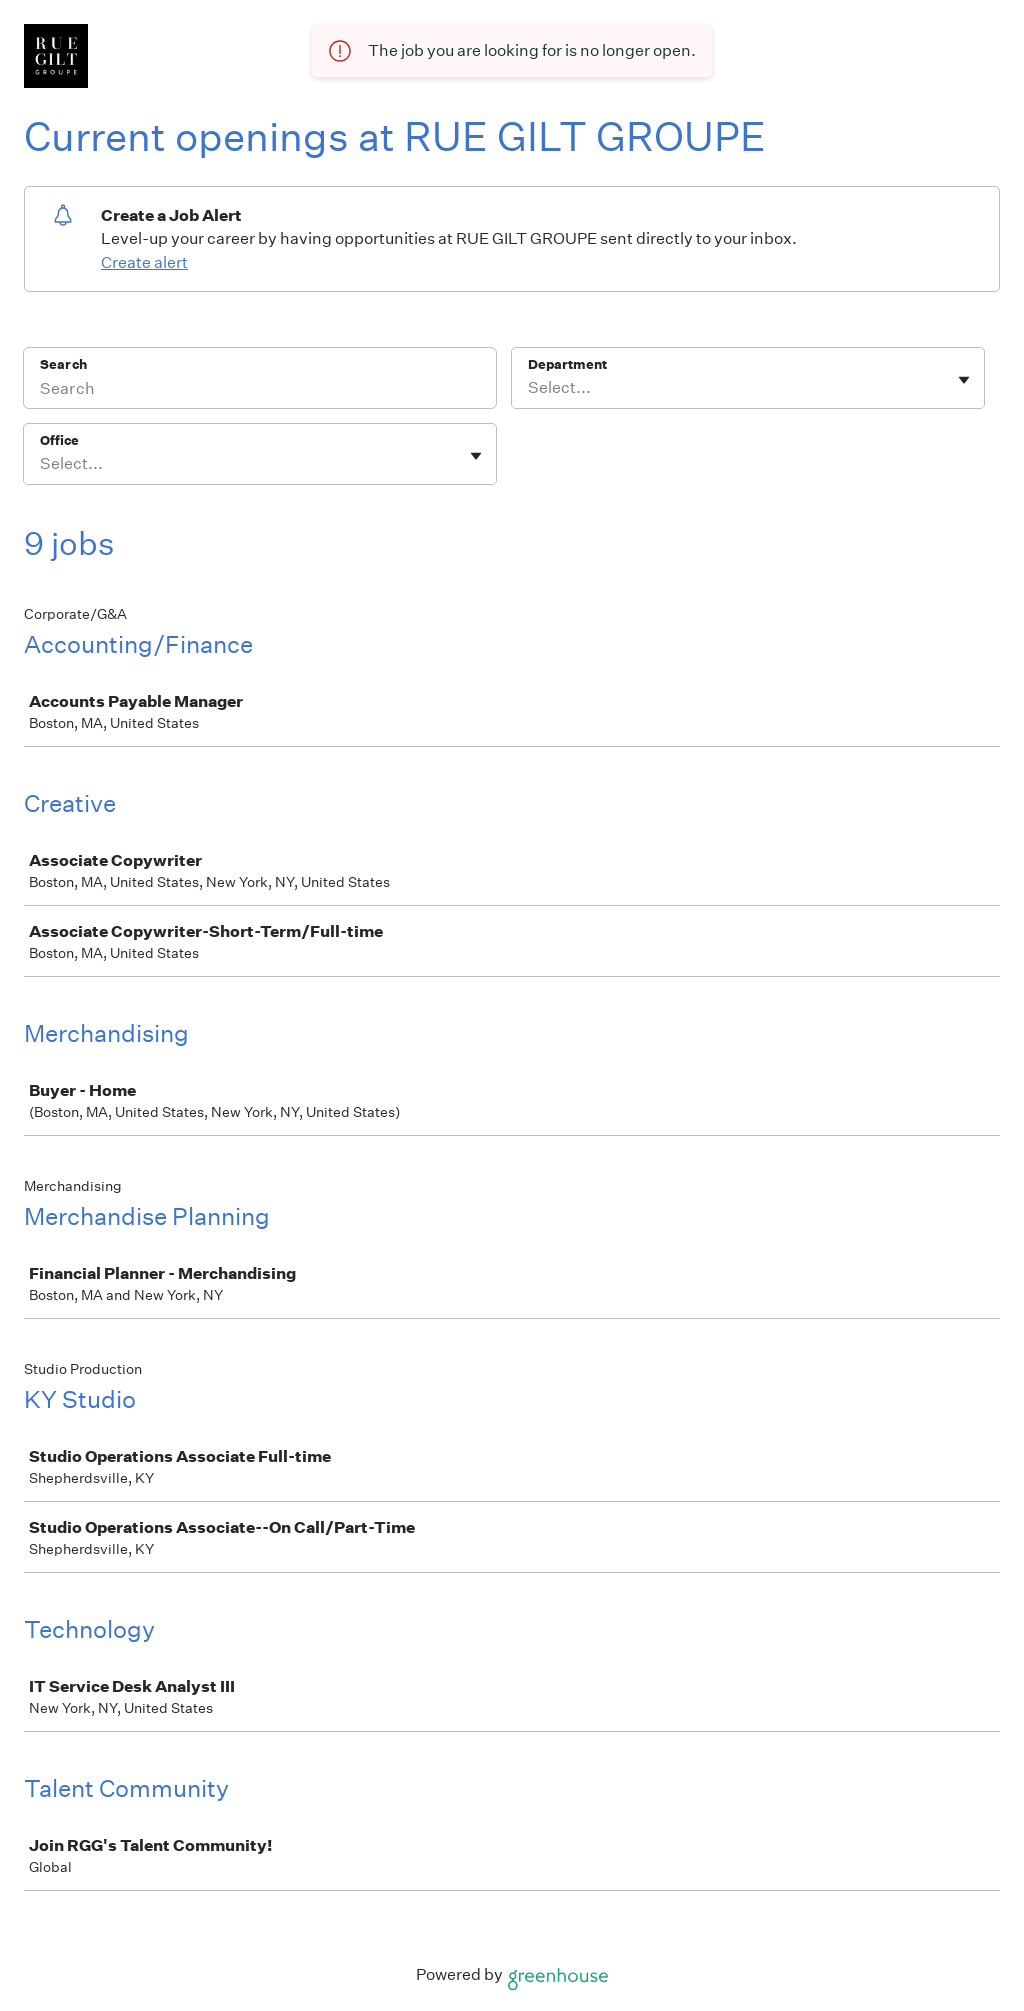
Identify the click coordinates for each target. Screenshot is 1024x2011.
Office (59, 440)
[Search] (260, 391)
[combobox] (529, 388)
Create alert (144, 262)
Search (63, 364)
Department (567, 364)
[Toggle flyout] (964, 380)
